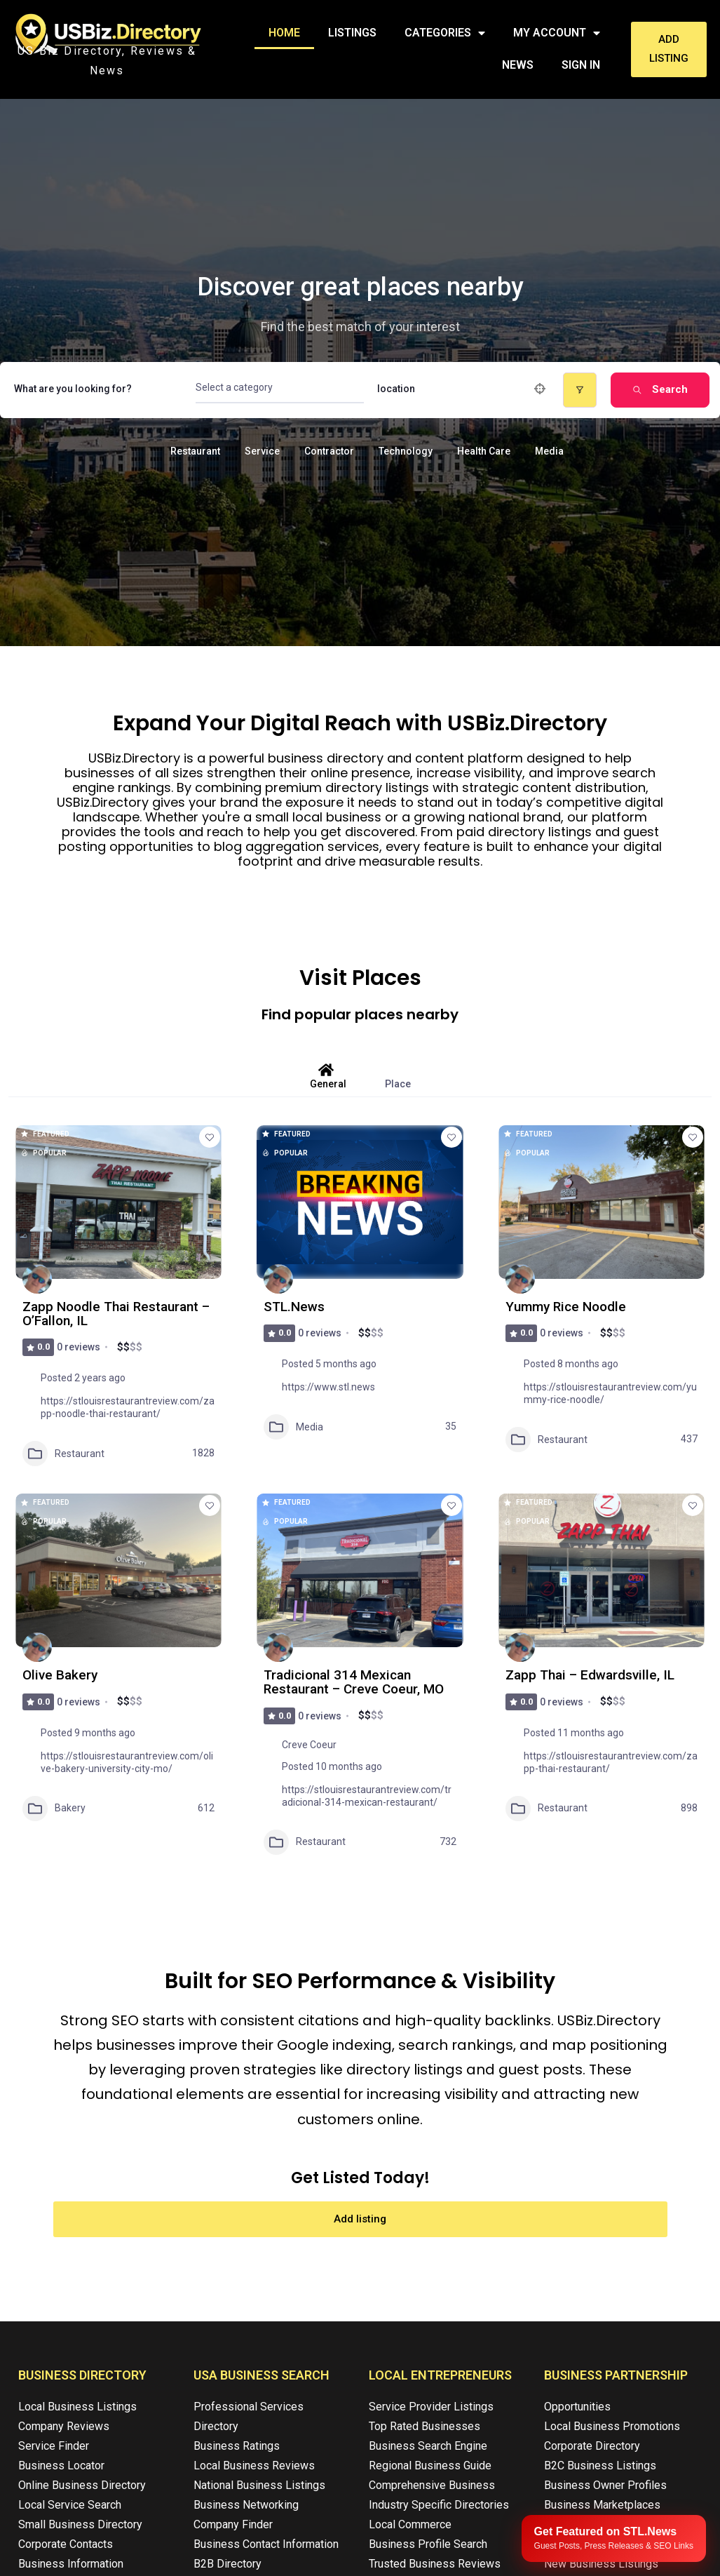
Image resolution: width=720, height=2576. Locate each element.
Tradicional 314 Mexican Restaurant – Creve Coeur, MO (356, 1682)
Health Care (483, 451)
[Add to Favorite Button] (209, 1137)
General (328, 1076)
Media (549, 451)
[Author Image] (37, 1279)
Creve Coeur (309, 1744)
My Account (556, 33)
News (518, 65)
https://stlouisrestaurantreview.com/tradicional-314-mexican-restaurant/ (366, 1796)
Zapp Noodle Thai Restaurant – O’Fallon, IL (118, 1314)
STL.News (294, 1307)
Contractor (329, 451)
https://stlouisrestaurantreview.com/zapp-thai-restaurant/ (611, 1762)
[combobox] (280, 388)
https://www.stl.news (328, 1387)
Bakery (54, 1808)
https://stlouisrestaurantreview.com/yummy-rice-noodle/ (610, 1393)
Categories (445, 33)
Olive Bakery (61, 1675)
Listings (352, 32)
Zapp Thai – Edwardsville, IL (591, 1675)
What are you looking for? (73, 388)
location (396, 388)
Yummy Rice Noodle (566, 1307)
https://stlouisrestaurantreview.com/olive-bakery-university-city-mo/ (127, 1762)
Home (284, 32)
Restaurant (195, 451)
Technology (406, 451)
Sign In (581, 65)
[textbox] (234, 388)
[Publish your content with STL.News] (614, 2538)
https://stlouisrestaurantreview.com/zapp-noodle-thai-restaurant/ (128, 1407)
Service (262, 451)
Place (398, 1076)
